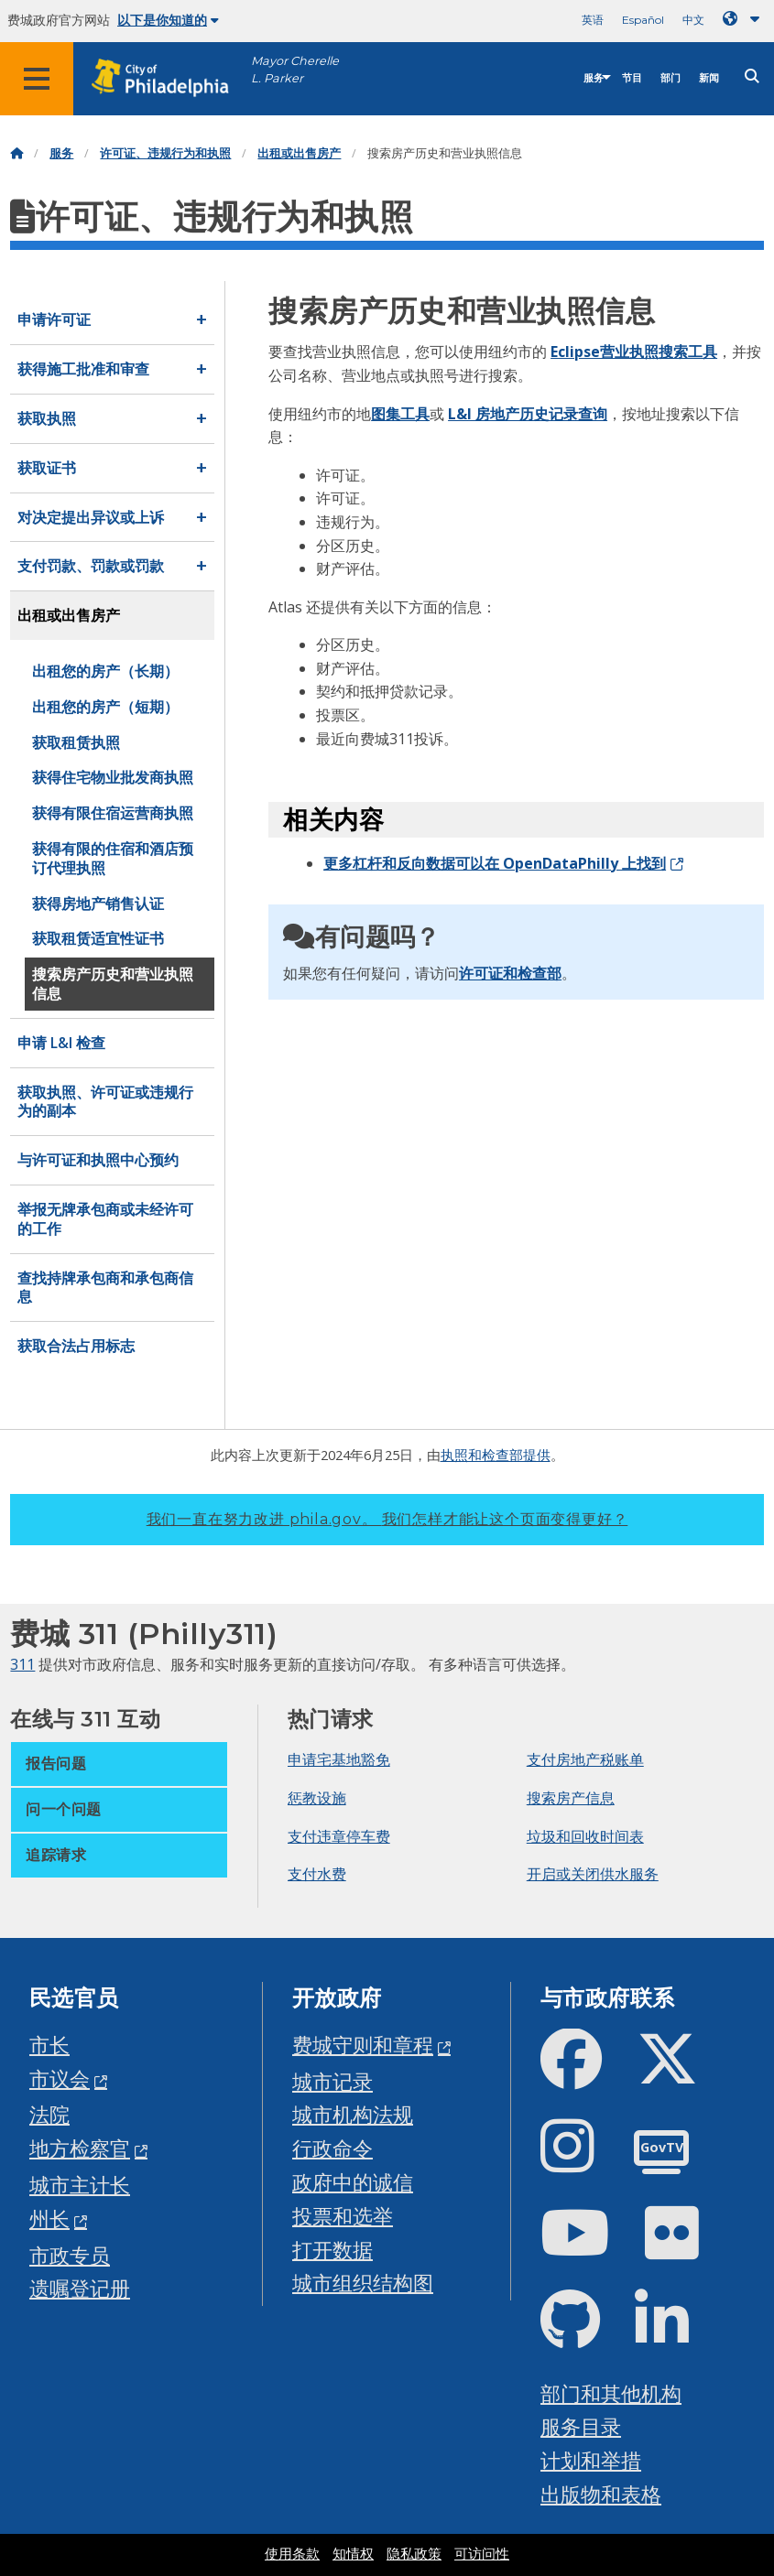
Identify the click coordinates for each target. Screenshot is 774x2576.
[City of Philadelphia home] (169, 78)
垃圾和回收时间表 (585, 1836)
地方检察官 (79, 2148)
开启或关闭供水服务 (593, 1874)
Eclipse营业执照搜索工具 (634, 351)
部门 (670, 78)
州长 (49, 2218)
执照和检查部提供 (496, 1454)
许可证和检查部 (510, 973)
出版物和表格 (600, 2494)
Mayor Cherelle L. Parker (295, 69)
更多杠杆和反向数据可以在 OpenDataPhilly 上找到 (494, 863)
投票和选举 (342, 2216)
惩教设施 (317, 1798)
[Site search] (752, 76)
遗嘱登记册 (79, 2288)
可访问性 (481, 2554)
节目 (632, 78)
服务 (593, 78)
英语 (593, 20)
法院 (49, 2114)
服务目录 (580, 2426)
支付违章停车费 (339, 1836)
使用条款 (292, 2554)
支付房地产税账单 (585, 1759)
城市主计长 (79, 2184)
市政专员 (69, 2255)
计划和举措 (590, 2460)
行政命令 (332, 2148)
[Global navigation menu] (36, 78)
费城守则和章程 (362, 2044)
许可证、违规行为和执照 (165, 153)
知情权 (353, 2554)
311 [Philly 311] (22, 1664)
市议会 (59, 2078)
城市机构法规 (352, 2114)
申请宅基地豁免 (339, 1759)
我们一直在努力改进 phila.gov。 (387, 1519)
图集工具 (400, 414)
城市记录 (332, 2081)
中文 (693, 20)
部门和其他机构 (610, 2393)
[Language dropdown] (744, 19)
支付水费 (317, 1874)
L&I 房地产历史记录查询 (527, 414)
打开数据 (332, 2249)
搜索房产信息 (571, 1798)
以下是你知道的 (168, 20)
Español (643, 20)
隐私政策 (414, 2554)
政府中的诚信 (352, 2182)
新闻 (709, 78)
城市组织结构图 (362, 2282)
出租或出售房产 (299, 153)
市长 (49, 2044)
